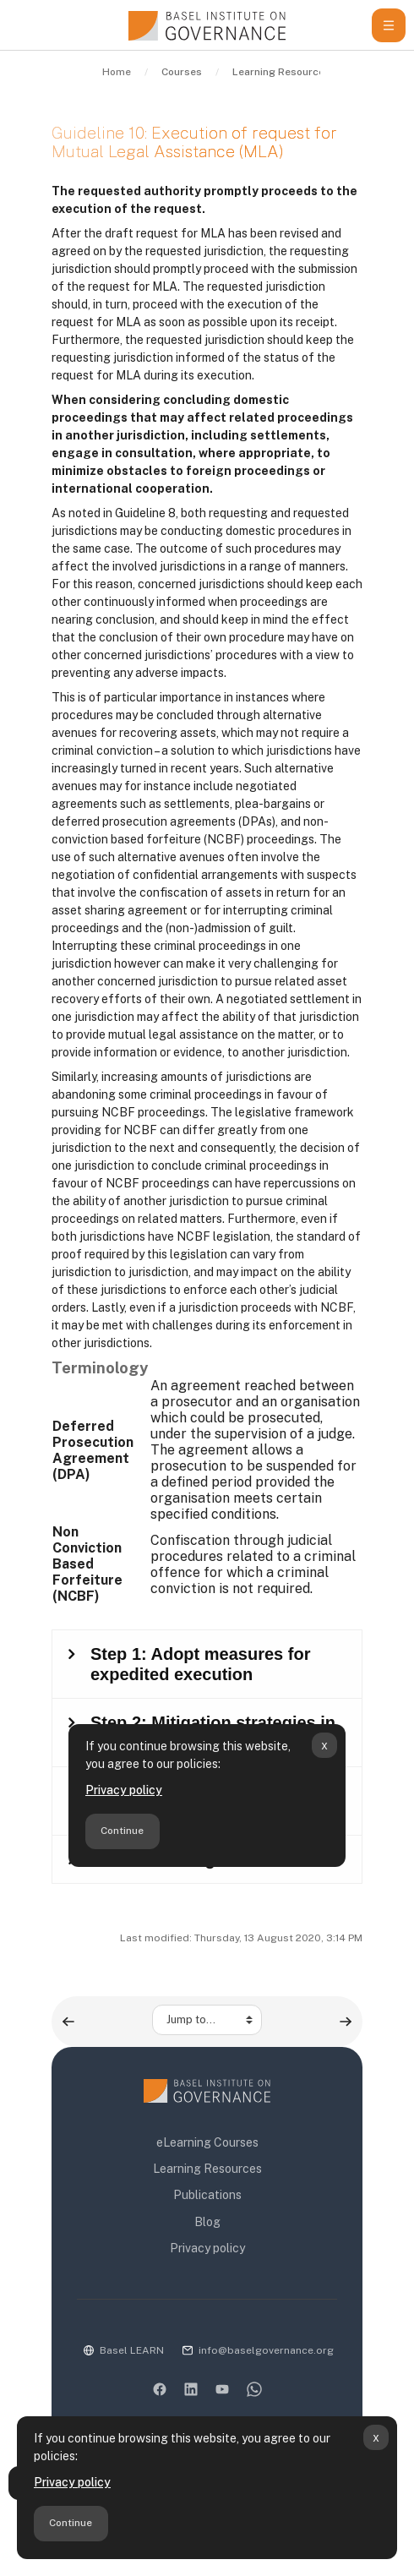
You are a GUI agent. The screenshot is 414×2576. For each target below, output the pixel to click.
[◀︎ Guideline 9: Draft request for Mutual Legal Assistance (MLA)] (68, 2021)
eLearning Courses (207, 2142)
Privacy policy (72, 2482)
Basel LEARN (132, 2350)
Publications (207, 2195)
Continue (70, 2523)
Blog (207, 2222)
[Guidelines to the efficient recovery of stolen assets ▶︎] (345, 2021)
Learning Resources (207, 2168)
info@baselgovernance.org (266, 2350)
